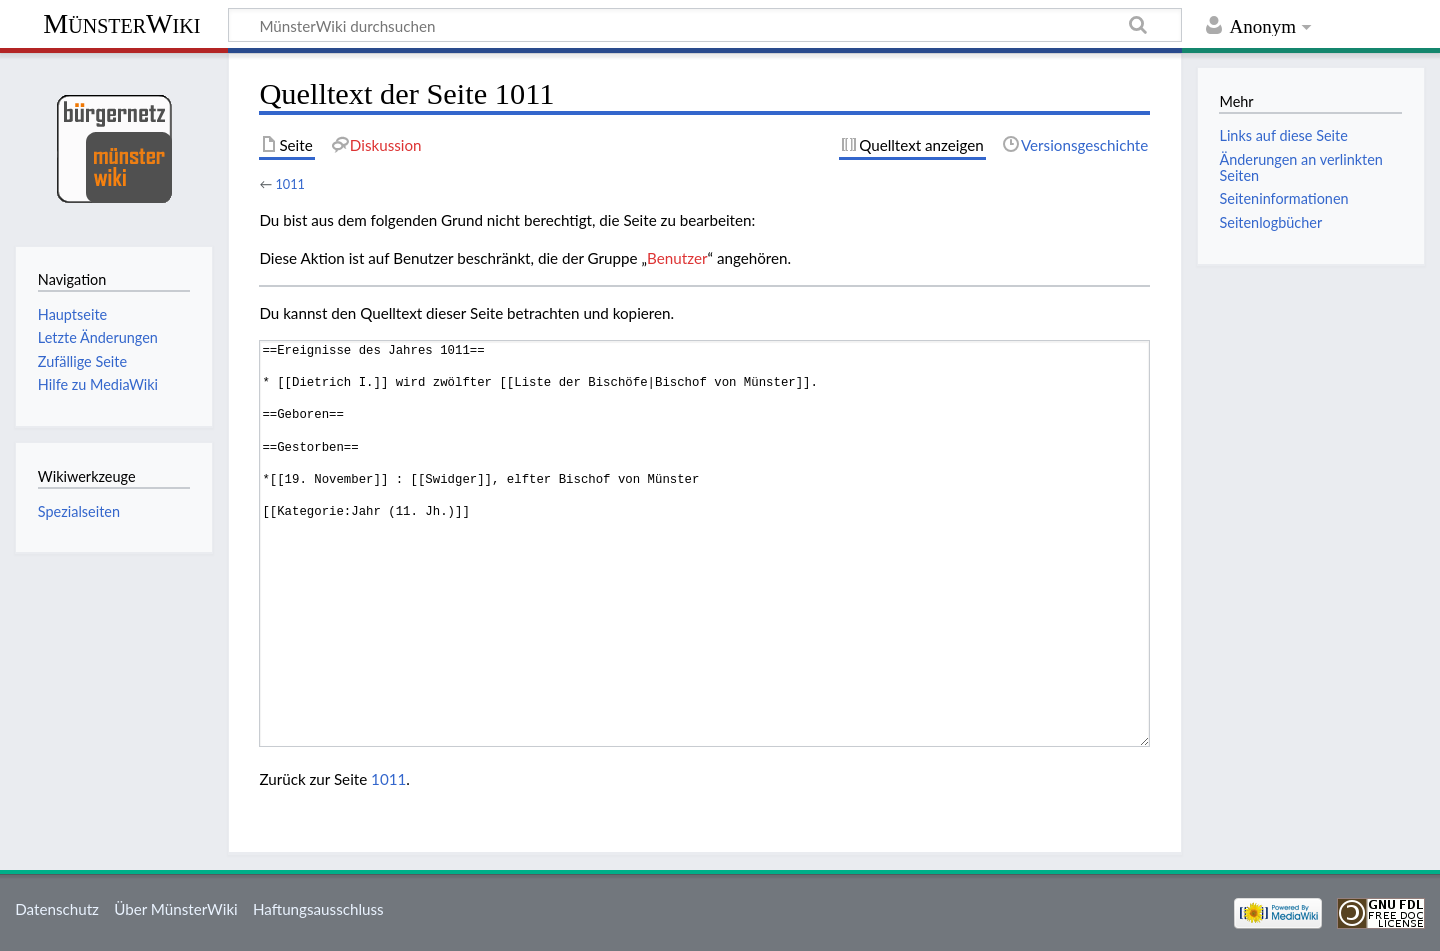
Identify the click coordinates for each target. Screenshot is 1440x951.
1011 (290, 184)
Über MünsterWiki (176, 909)
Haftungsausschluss (318, 909)
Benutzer (677, 258)
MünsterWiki (121, 23)
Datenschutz (57, 909)
